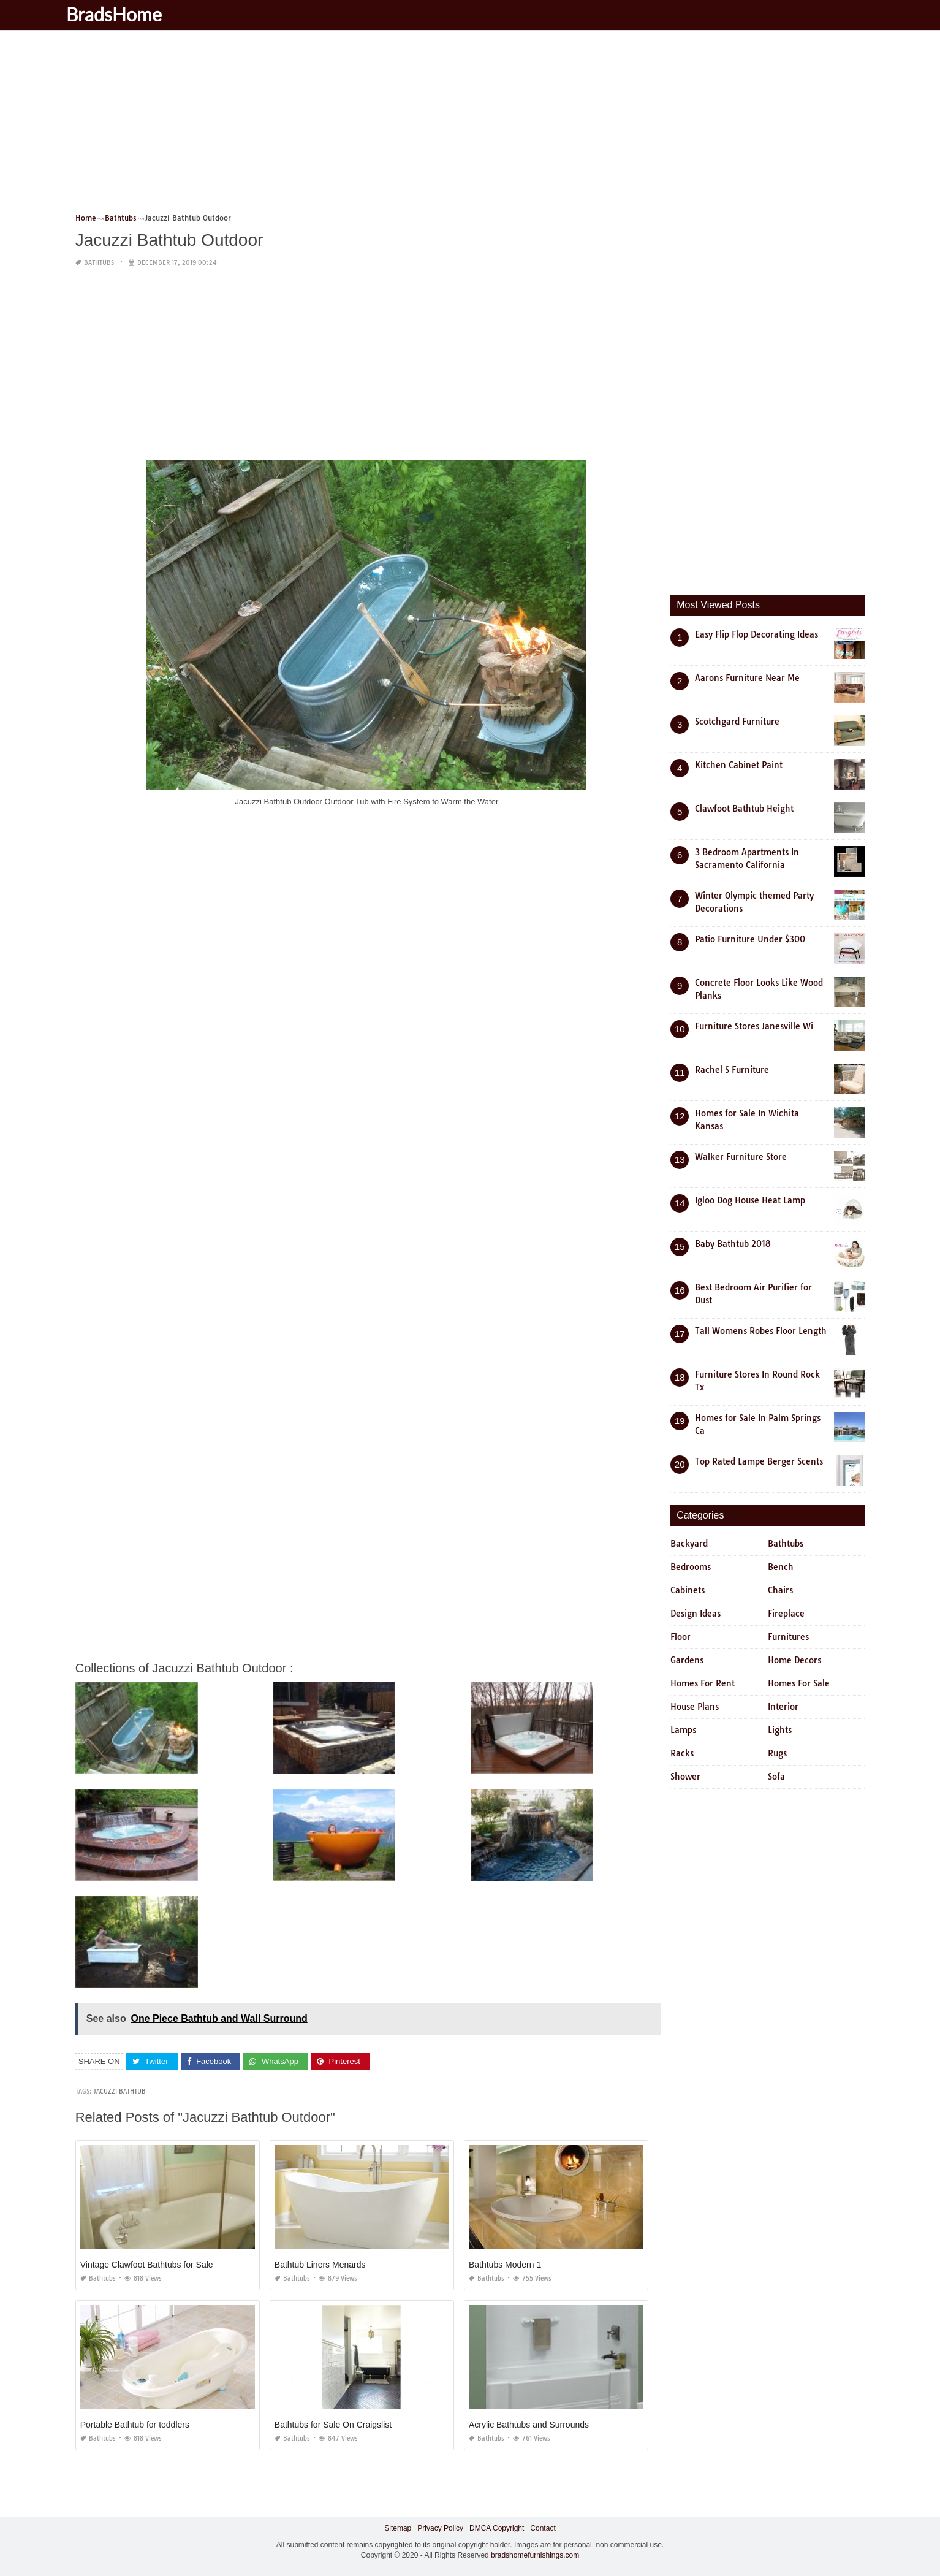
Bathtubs (99, 263)
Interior (783, 1706)
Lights (780, 1730)
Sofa (776, 1776)
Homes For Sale (799, 1683)
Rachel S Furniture (732, 1069)
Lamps (683, 1730)
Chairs (780, 1590)
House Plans (694, 1706)
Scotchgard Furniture (737, 721)
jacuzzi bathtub (120, 2091)
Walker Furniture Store (741, 1156)
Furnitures (788, 1636)
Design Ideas (695, 1613)
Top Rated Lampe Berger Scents (759, 1461)
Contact (542, 2528)
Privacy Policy (440, 2528)
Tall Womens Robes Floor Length (761, 1330)
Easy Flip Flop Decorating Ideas (756, 634)
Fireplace (786, 1613)
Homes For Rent (702, 1683)
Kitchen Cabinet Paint (739, 765)
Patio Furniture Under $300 (750, 939)
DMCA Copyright (496, 2528)
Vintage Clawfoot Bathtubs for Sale (146, 2264)
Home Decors (794, 1660)
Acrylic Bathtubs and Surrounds (529, 2424)
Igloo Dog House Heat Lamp (750, 1200)
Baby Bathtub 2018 (733, 1243)
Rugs (777, 1753)
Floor (680, 1636)
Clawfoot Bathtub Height (744, 808)
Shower (685, 1776)
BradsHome (129, 14)
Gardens (686, 1660)
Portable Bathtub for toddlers (134, 2424)
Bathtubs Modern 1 (505, 2264)
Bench (781, 1566)
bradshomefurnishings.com (535, 2555)
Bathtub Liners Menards (320, 2264)
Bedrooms (690, 1566)
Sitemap (397, 2528)
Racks (682, 1753)
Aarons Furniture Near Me (747, 678)
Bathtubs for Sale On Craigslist (333, 2424)
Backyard (689, 1543)
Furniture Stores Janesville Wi (754, 1026)
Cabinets (687, 1590)
